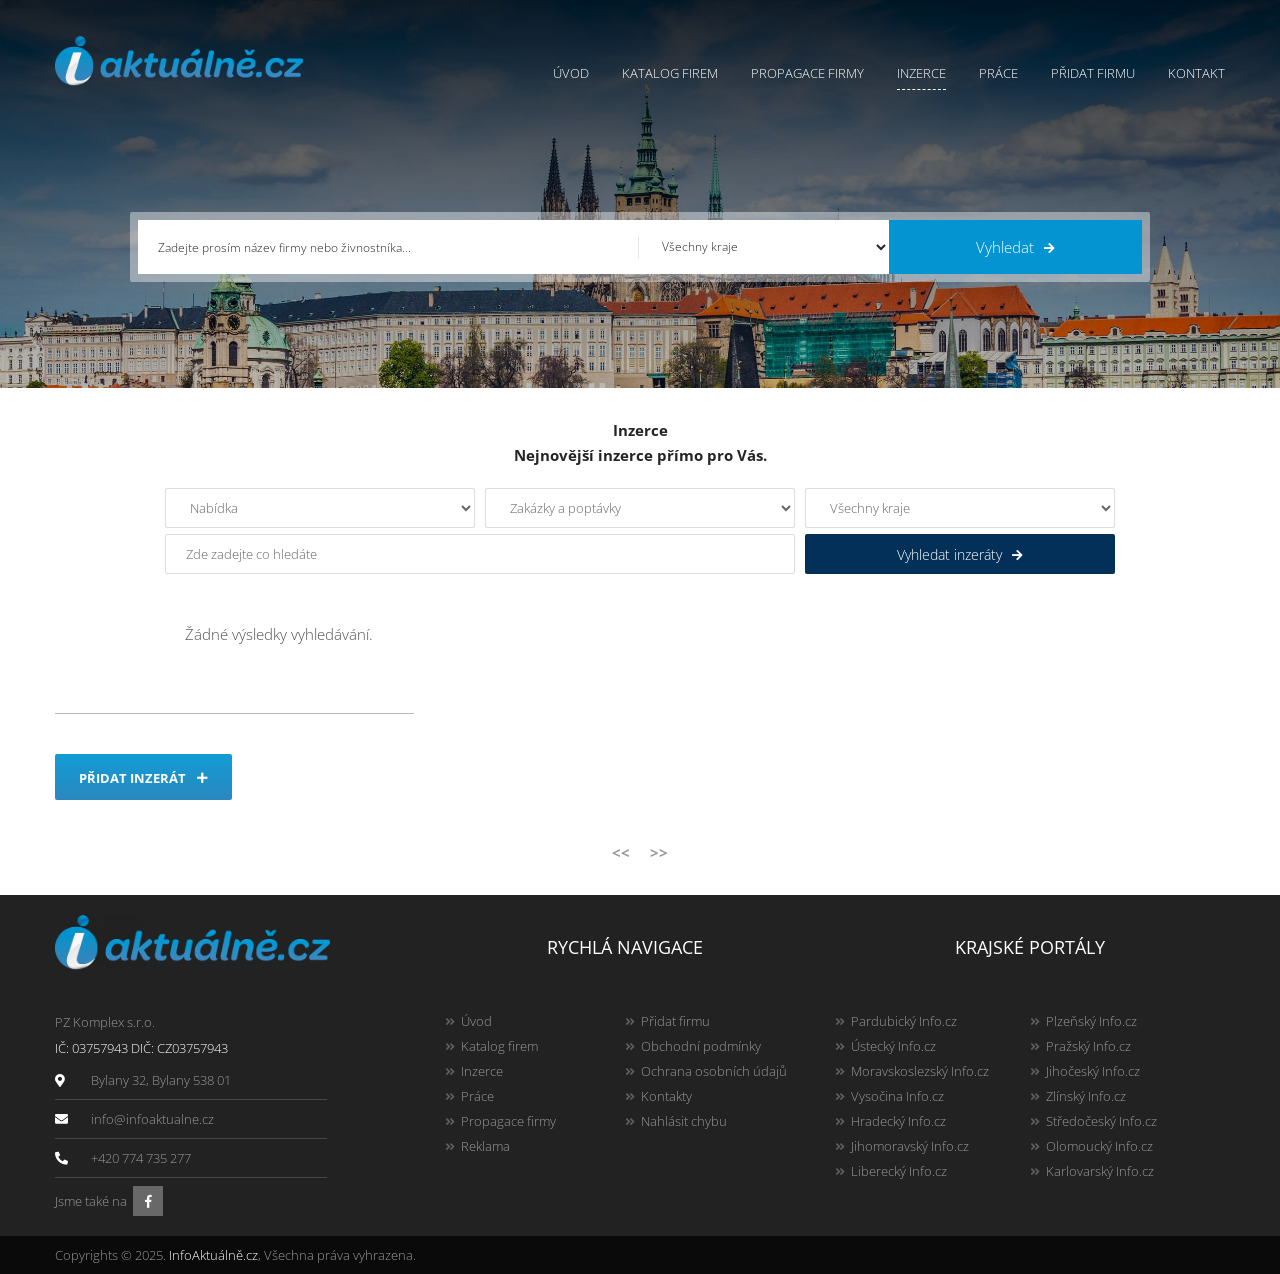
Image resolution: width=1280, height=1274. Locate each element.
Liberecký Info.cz (899, 1171)
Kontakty (666, 1096)
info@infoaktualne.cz (152, 1119)
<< (621, 852)
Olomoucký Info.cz (1099, 1146)
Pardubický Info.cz (904, 1021)
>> (659, 852)
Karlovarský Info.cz (1100, 1171)
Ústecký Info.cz (893, 1046)
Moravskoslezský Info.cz (920, 1071)
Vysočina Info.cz (897, 1096)
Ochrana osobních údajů (714, 1071)
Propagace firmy (807, 73)
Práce (998, 73)
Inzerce (921, 73)
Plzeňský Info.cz (1091, 1021)
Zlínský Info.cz (1086, 1096)
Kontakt (1196, 73)
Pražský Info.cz (1088, 1046)
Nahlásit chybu (684, 1121)
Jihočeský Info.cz (1093, 1071)
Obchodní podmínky (701, 1046)
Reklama (485, 1146)
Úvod (571, 73)
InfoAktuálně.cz (213, 1255)
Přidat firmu (1093, 73)
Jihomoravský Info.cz (910, 1146)
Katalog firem (670, 73)
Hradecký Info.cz (898, 1121)
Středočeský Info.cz (1101, 1121)
